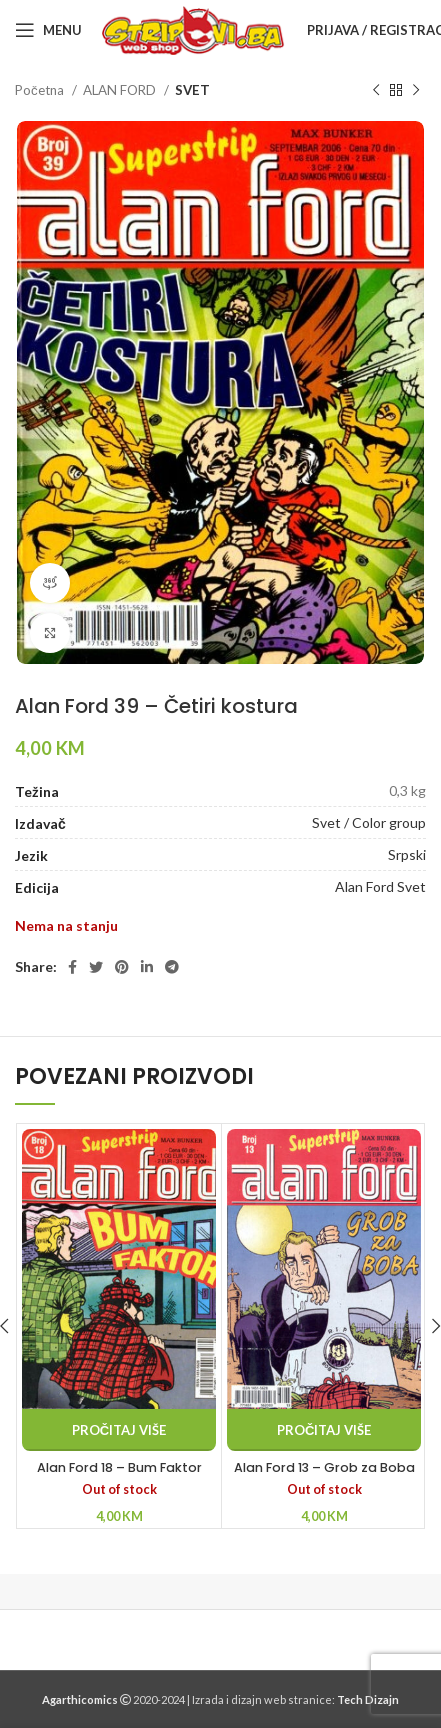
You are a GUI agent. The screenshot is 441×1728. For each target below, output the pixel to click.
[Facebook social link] (72, 967)
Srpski (407, 854)
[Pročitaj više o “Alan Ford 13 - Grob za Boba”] (324, 1430)
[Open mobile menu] (48, 30)
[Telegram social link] (172, 967)
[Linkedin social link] (147, 967)
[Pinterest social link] (122, 967)
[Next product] (416, 91)
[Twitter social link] (96, 967)
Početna (41, 90)
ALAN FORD (121, 90)
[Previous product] (376, 91)
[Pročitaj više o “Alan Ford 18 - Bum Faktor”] (119, 1430)
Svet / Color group (369, 822)
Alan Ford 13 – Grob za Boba (324, 1467)
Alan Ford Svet (380, 886)
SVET (192, 90)
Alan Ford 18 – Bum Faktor (119, 1467)
